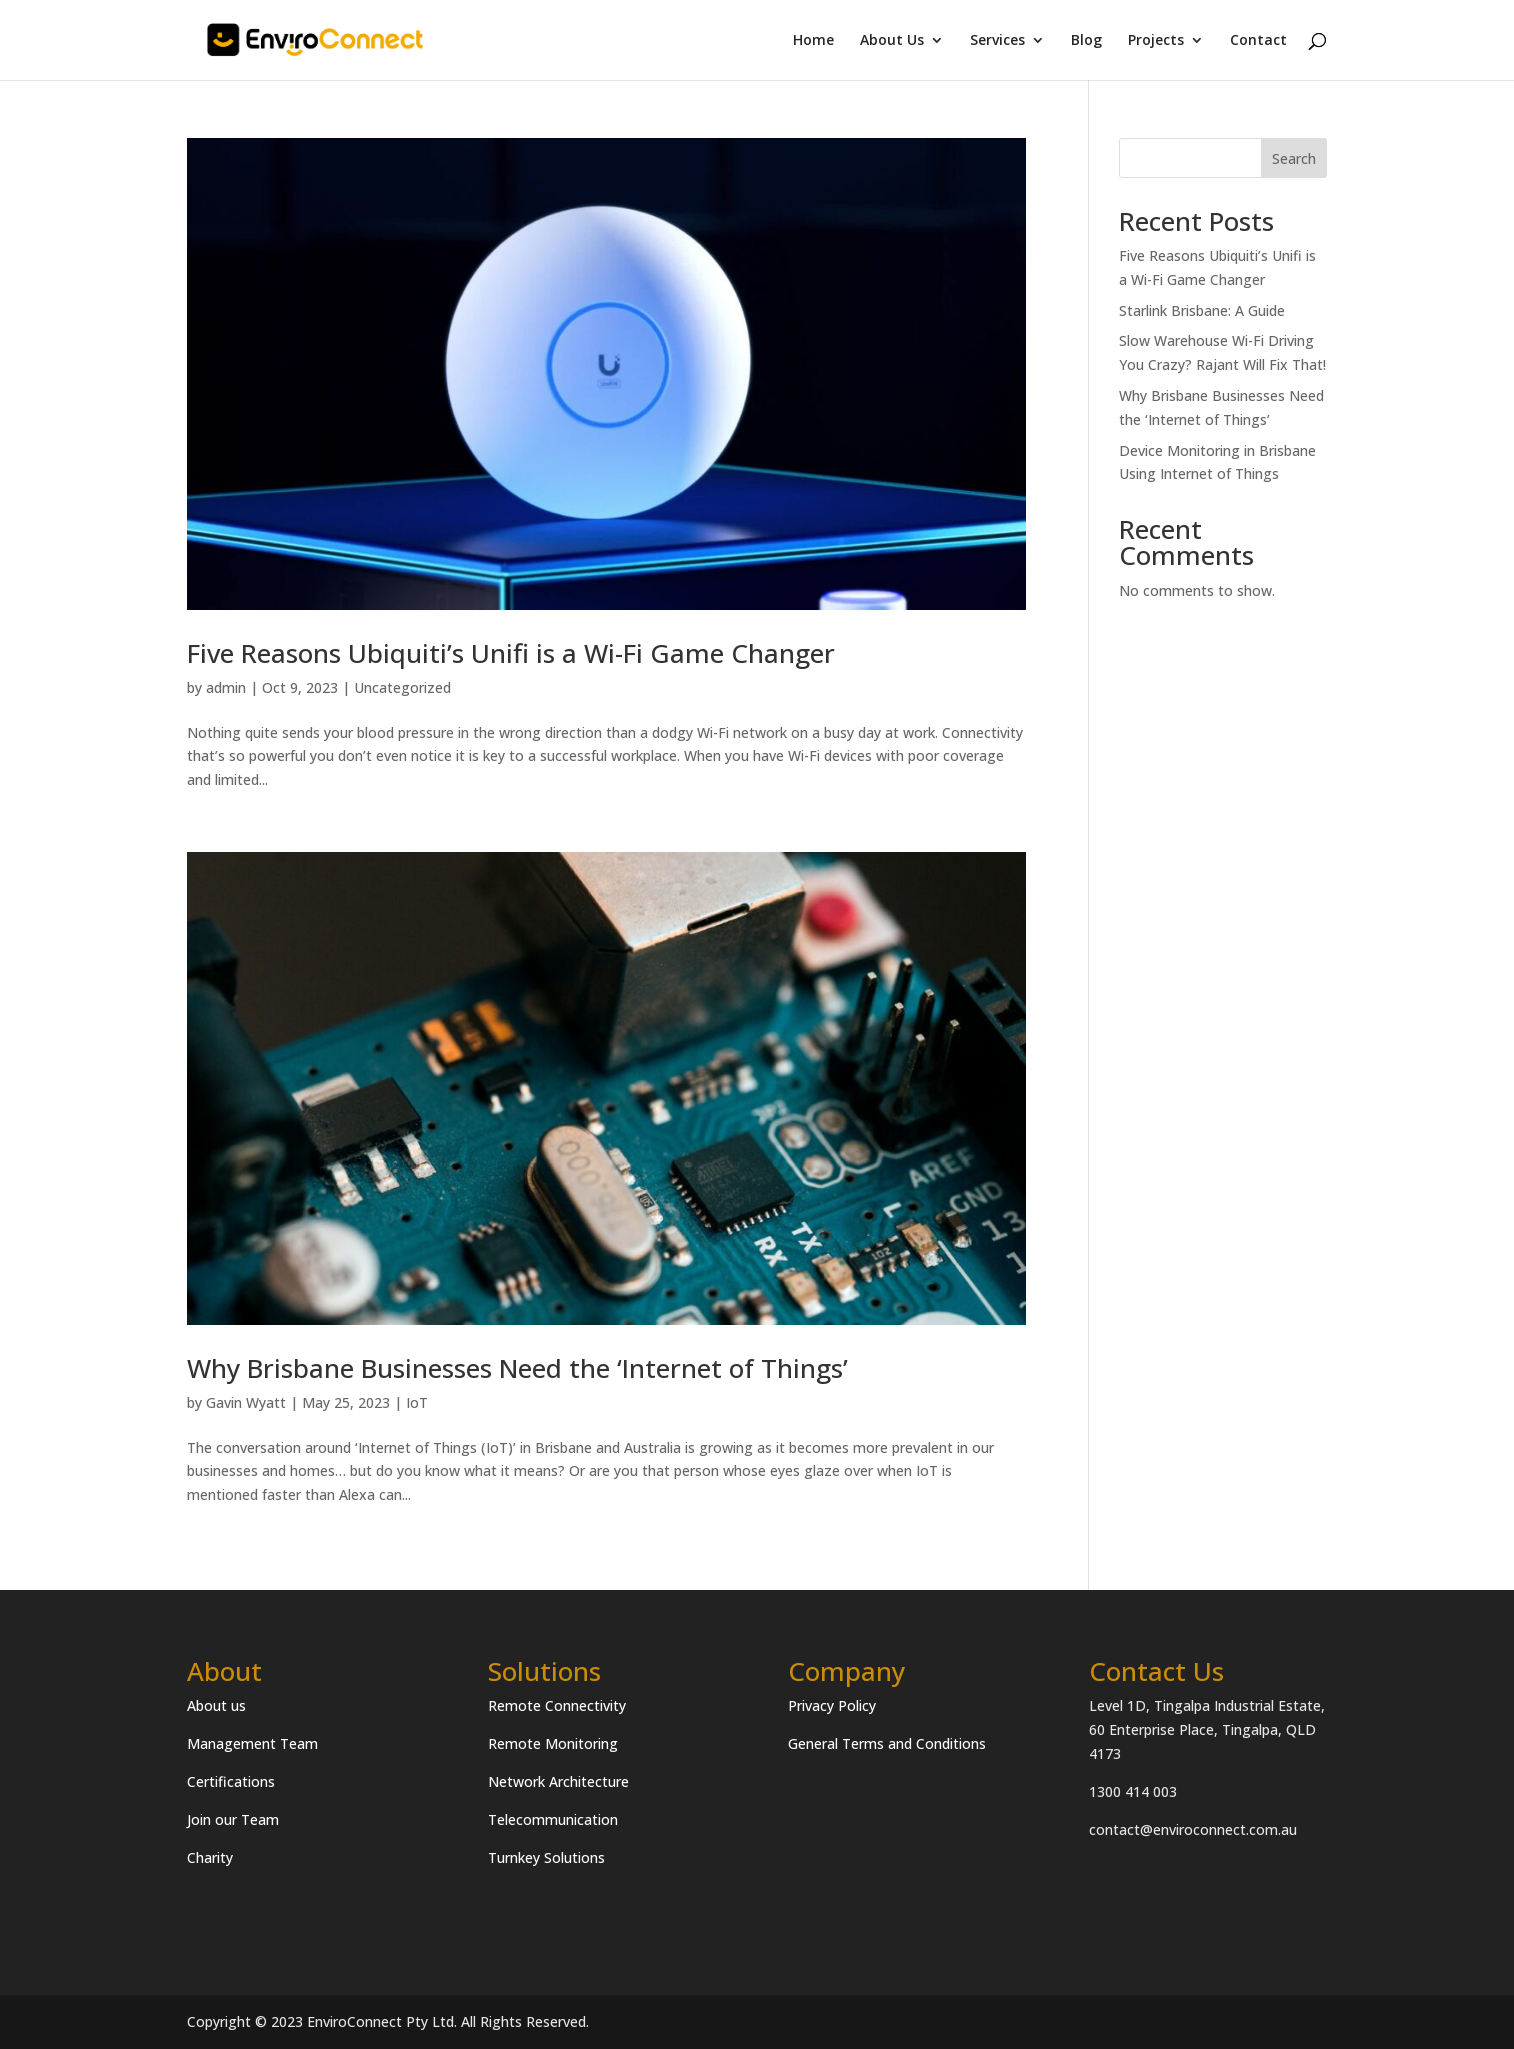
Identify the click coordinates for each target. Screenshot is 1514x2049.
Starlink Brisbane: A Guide (1202, 310)
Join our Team (233, 1819)
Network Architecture (558, 1781)
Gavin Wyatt (246, 1402)
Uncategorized (402, 687)
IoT (417, 1402)
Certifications (231, 1781)
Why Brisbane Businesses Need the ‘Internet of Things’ (517, 1368)
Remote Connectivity (557, 1705)
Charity (210, 1857)
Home (813, 41)
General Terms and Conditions (887, 1743)
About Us (892, 41)
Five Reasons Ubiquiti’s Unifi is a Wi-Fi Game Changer (511, 653)
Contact (1258, 41)
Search (1294, 158)
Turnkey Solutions (546, 1857)
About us (216, 1705)
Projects (1156, 41)
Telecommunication (553, 1819)
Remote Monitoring (553, 1743)
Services (997, 41)
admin (226, 687)
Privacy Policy (832, 1705)
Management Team (252, 1743)
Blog (1086, 41)
